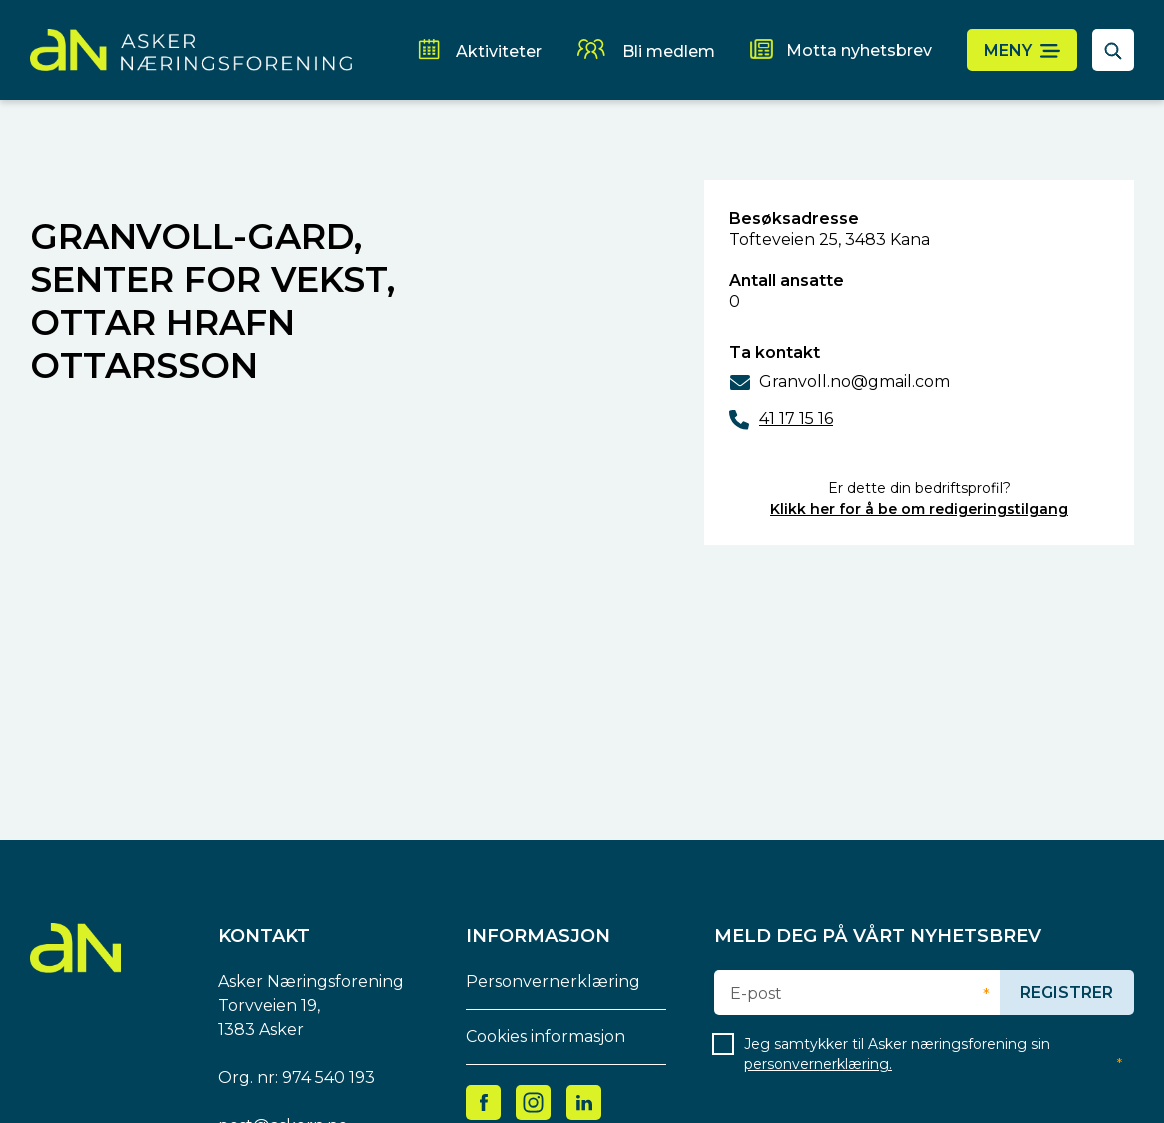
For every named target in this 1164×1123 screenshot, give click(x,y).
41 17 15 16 (796, 418)
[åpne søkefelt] (1113, 50)
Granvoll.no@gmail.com (854, 381)
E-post (756, 994)
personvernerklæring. (818, 1064)
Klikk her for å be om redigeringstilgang (919, 509)
